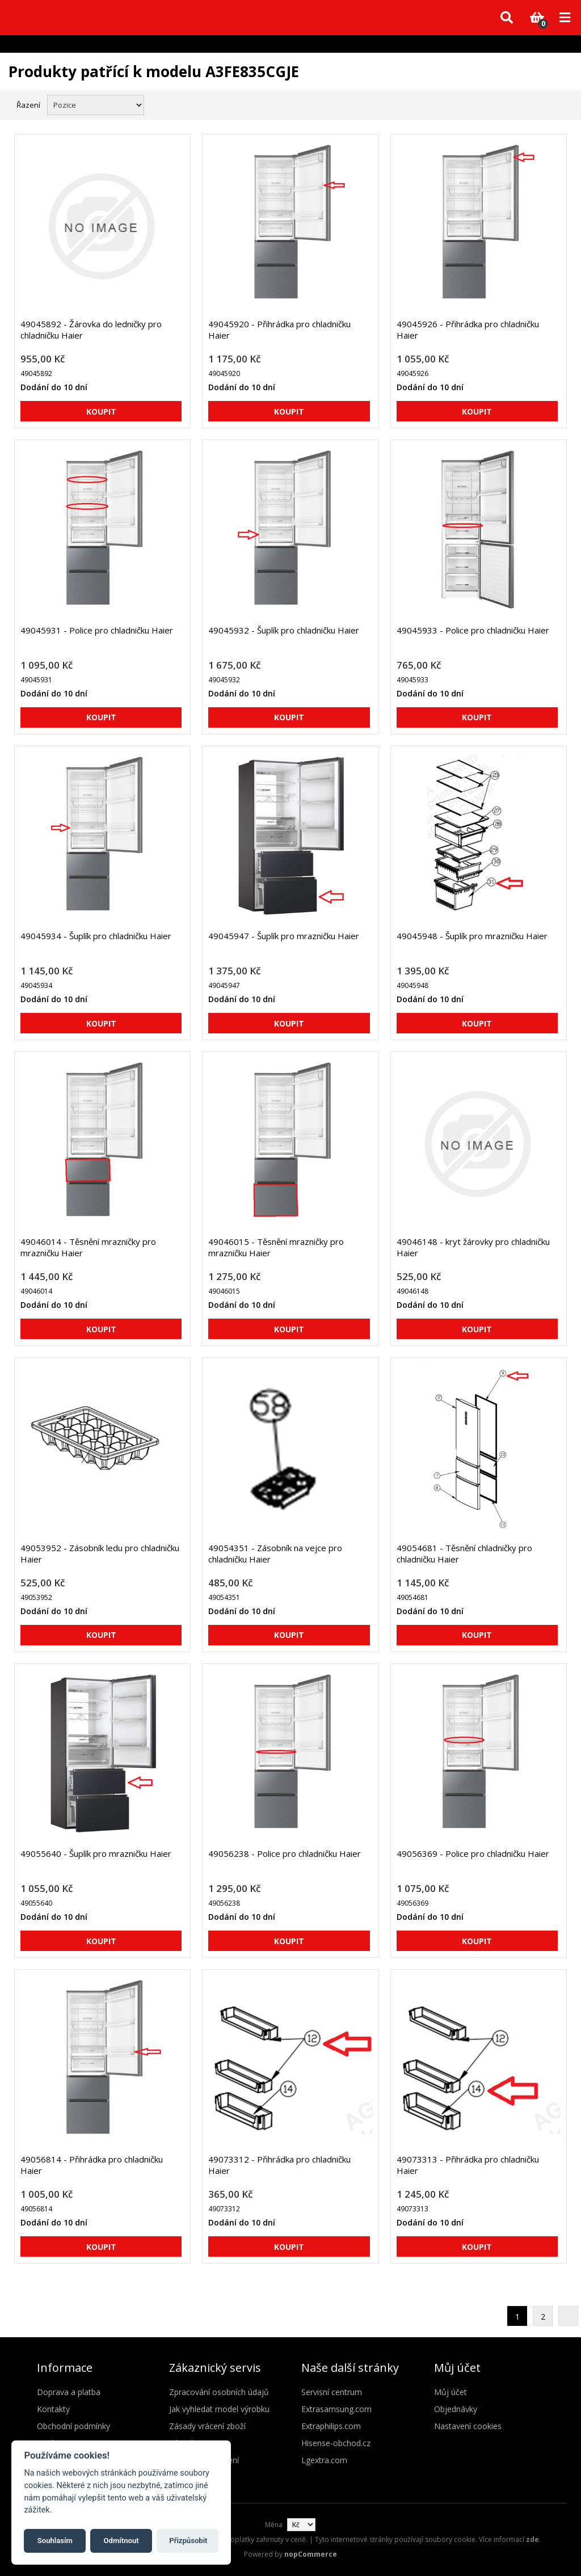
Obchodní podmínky (73, 2426)
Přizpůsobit (188, 2540)
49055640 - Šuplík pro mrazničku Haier (95, 1853)
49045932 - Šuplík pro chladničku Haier (283, 630)
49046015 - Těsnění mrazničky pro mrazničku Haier (276, 1247)
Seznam (560, 104)
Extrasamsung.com (336, 2409)
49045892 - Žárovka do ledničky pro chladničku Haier (91, 329)
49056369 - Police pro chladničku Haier (473, 1853)
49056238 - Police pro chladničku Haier (284, 1853)
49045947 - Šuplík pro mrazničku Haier (283, 935)
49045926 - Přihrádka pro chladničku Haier (468, 329)
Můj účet (450, 2392)
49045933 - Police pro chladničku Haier (473, 630)
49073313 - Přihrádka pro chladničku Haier (468, 2164)
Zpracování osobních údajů (219, 2392)
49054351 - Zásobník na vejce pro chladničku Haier (275, 1553)
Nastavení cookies (468, 2426)
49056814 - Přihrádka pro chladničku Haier (91, 2164)
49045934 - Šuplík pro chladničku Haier (95, 935)
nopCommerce (310, 2554)
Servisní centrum (331, 2392)
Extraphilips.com (331, 2426)
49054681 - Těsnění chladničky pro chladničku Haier (464, 1553)
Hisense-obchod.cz (336, 2443)
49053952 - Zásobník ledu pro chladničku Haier (99, 1553)
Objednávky (455, 2409)
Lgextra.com (324, 2460)
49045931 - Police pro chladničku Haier (96, 630)
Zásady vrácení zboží (207, 2426)
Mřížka (539, 104)
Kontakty (53, 2409)
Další (568, 2316)
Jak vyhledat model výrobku (219, 2409)
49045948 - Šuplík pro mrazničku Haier (472, 935)
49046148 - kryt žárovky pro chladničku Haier (473, 1247)
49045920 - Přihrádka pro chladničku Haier (279, 329)
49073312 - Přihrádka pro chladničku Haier (279, 2164)
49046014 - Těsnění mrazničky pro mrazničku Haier (88, 1247)
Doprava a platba (68, 2392)
